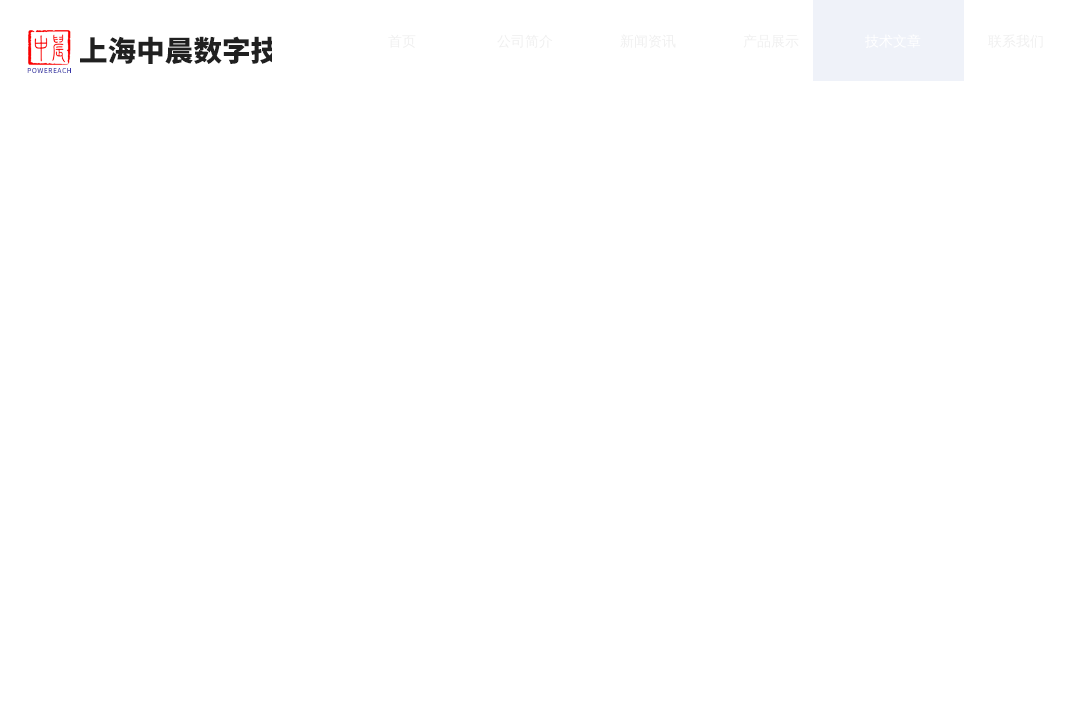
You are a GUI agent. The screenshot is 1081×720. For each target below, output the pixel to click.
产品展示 (752, 49)
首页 (383, 49)
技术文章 (875, 49)
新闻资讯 (629, 49)
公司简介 (506, 49)
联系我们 (998, 49)
